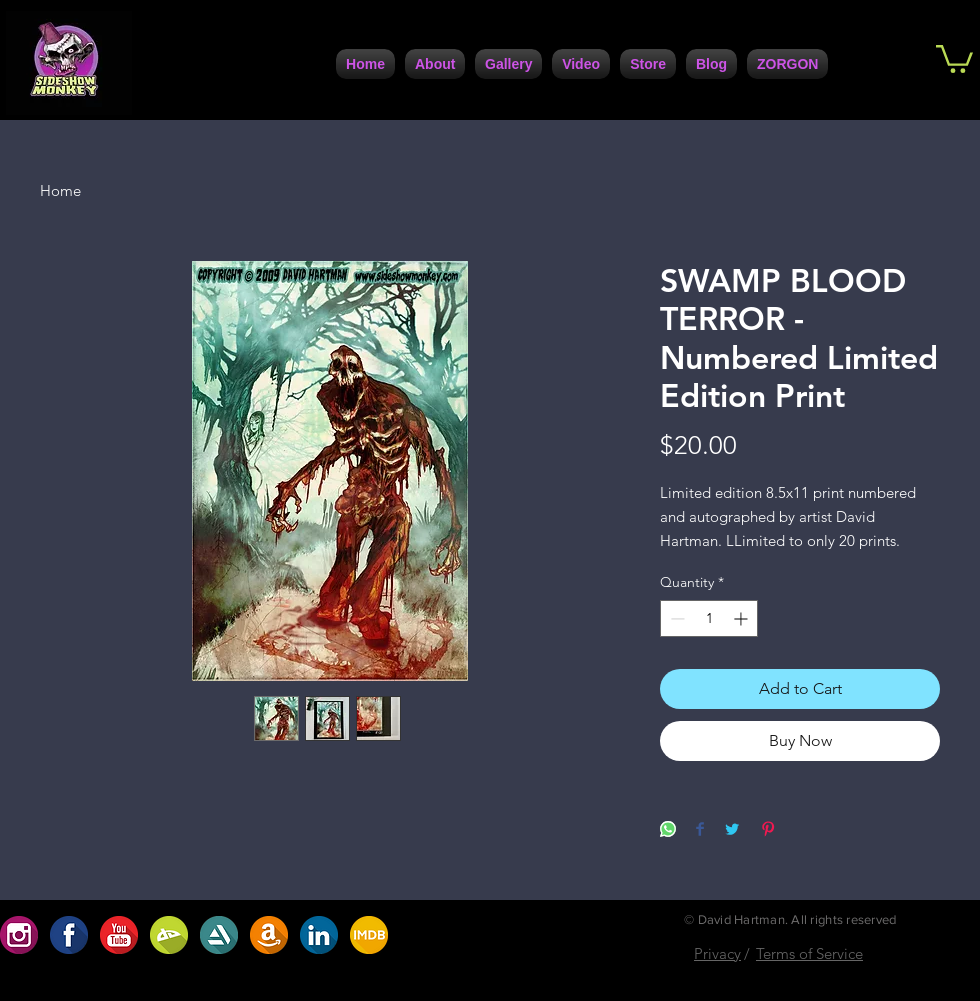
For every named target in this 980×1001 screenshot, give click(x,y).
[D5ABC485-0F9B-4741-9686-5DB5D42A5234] (119, 935)
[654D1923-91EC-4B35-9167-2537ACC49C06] (19, 935)
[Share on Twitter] (732, 830)
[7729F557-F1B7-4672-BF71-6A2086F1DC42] (319, 935)
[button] (954, 57)
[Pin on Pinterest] (768, 830)
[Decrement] (675, 618)
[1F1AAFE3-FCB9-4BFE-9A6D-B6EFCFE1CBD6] (69, 935)
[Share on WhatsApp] (668, 830)
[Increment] (742, 618)
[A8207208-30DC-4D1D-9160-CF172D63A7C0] (269, 935)
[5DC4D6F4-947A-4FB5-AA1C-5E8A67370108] (219, 935)
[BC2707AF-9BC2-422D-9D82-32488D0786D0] (169, 935)
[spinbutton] (709, 618)
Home (60, 190)
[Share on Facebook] (700, 830)
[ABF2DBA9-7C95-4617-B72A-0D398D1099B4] (369, 935)
